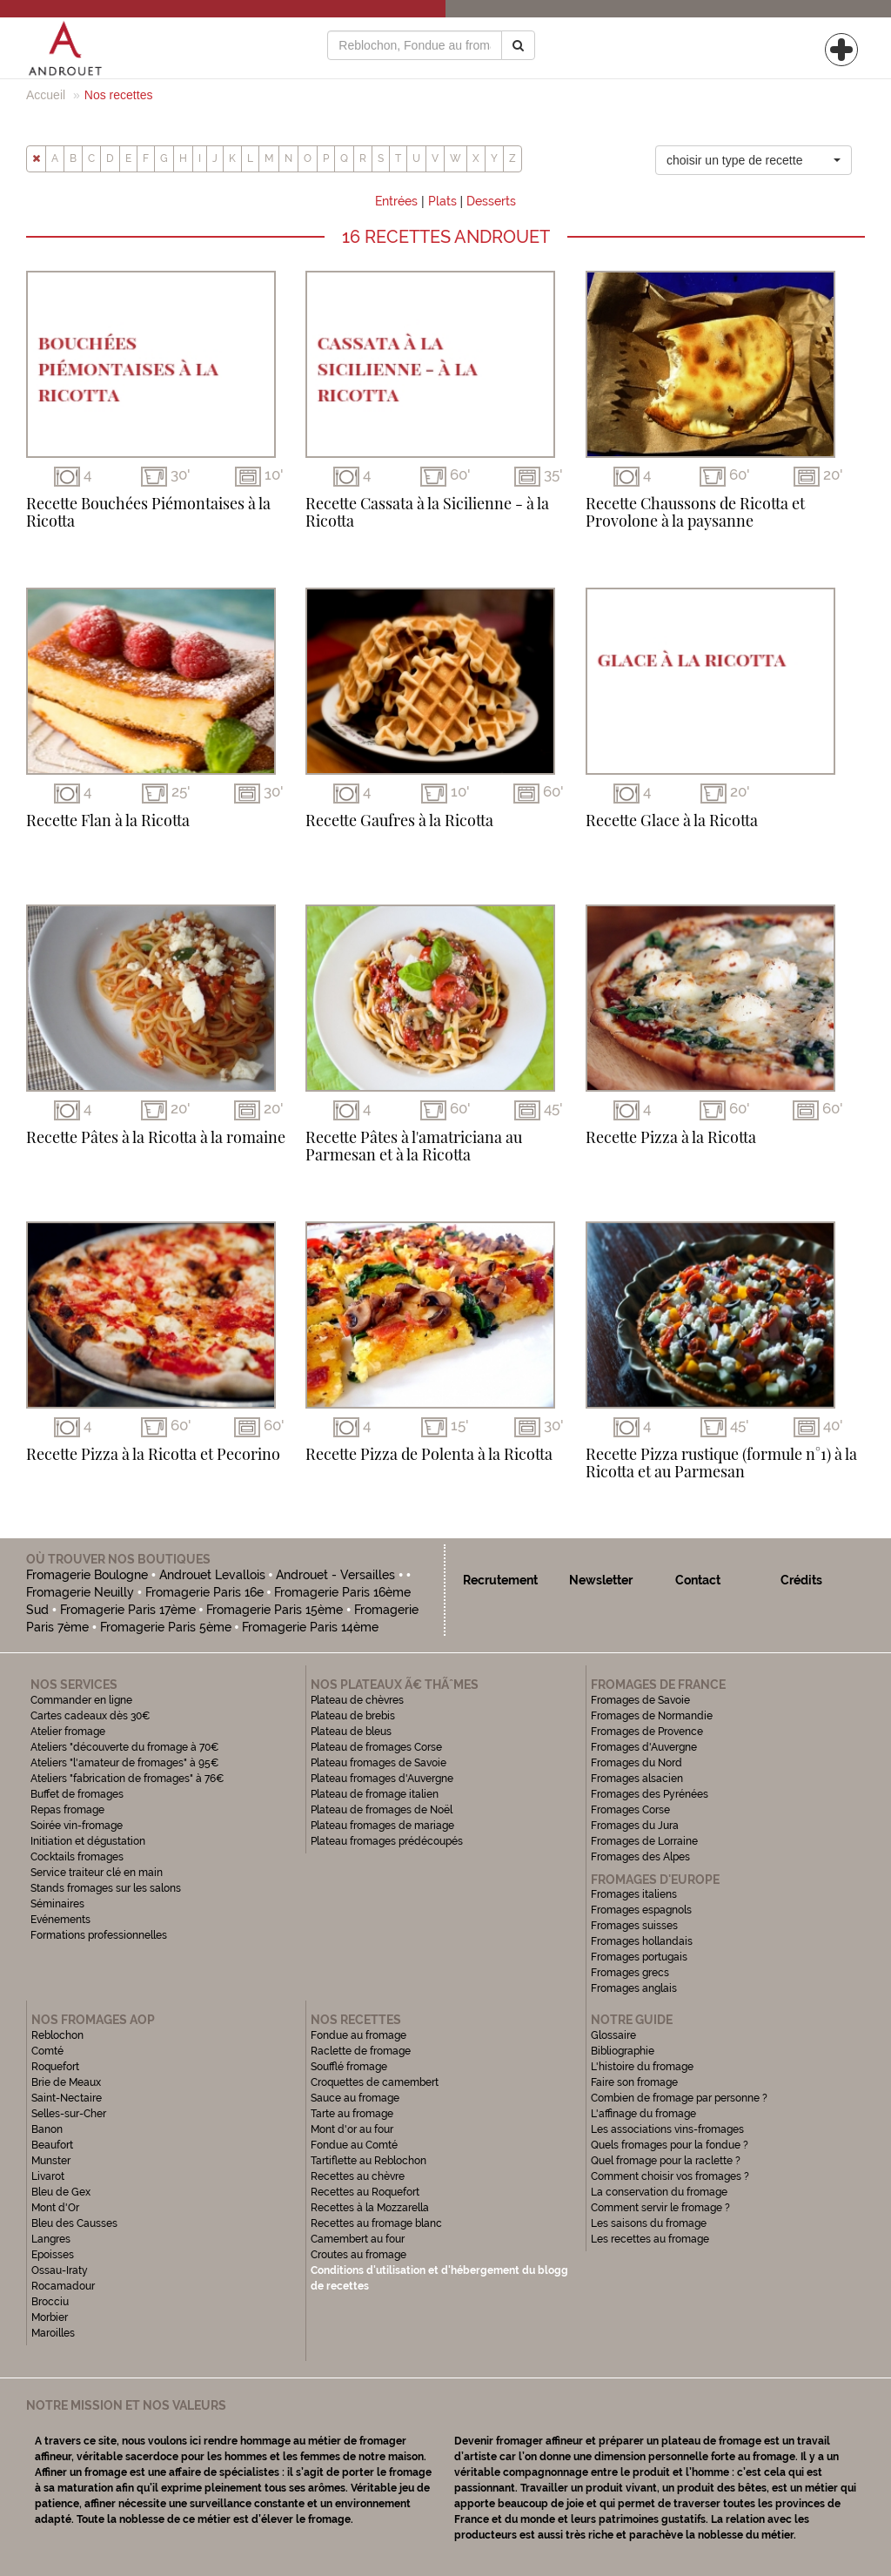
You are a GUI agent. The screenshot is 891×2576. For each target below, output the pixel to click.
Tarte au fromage (352, 2114)
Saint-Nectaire (66, 2098)
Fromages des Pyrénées (649, 1794)
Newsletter (601, 1580)
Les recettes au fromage (650, 2239)
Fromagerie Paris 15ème (274, 1610)
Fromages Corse (630, 1810)
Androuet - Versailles (335, 1575)
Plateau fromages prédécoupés (387, 1841)
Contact (697, 1580)
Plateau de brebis (353, 1716)
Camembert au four (358, 2239)
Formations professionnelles (98, 1935)
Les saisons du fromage (649, 2223)
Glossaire (615, 2035)
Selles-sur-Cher (68, 2114)
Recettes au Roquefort (365, 2192)
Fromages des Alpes (640, 1857)
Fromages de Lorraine (644, 1841)
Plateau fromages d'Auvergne (382, 1778)
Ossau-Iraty (60, 2270)
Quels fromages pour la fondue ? (669, 2145)
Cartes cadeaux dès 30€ (90, 1716)
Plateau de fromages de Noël (381, 1810)
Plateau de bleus (351, 1731)
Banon (47, 2129)
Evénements (60, 1920)
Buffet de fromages (77, 1794)
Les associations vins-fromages (667, 2129)
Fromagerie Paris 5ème (165, 1627)
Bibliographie (622, 2051)
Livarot (47, 2176)
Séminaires (57, 1904)
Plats (442, 201)
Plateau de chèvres (358, 1700)
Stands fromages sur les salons (105, 1888)
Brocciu (50, 2302)
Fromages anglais (634, 1988)
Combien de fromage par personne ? (679, 2098)
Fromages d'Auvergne (644, 1747)
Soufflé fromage (349, 2067)
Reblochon (57, 2035)
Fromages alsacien (637, 1778)
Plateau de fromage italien (375, 1794)
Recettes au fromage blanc (376, 2223)
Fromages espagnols (641, 1910)
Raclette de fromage (361, 2051)
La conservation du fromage (659, 2192)
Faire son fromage (634, 2082)
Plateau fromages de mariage (382, 1825)
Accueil (45, 95)
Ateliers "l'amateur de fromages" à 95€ (124, 1763)
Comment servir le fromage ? (660, 2208)
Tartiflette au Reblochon (368, 2161)
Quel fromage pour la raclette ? (665, 2161)
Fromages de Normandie (652, 1716)
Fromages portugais (639, 1957)
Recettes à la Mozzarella (370, 2208)
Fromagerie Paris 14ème (310, 1627)
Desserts (491, 201)
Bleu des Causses (74, 2223)
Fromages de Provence (647, 1731)
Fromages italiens (634, 1894)
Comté (47, 2051)
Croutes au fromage (358, 2255)
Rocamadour (63, 2286)
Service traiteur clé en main (96, 1872)
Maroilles (53, 2333)
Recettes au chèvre (358, 2176)
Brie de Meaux (66, 2082)
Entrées (396, 201)
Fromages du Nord (636, 1763)
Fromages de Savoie (640, 1700)
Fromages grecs (630, 1973)
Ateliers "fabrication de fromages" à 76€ (127, 1778)
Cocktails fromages (77, 1857)
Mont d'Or (55, 2208)
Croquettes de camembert (375, 2082)
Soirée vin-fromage (76, 1825)
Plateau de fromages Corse (376, 1747)
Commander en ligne (81, 1700)
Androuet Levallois (212, 1575)
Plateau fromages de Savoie (378, 1763)
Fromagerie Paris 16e (204, 1592)
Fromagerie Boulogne (87, 1575)
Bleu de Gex (60, 2192)
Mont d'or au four (352, 2129)
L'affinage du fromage (643, 2114)
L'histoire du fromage (642, 2067)
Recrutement (500, 1580)
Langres (50, 2239)
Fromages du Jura (635, 1825)
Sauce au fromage (355, 2098)
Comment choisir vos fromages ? (670, 2176)
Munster (50, 2161)
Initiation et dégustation (87, 1841)
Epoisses (52, 2255)
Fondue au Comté (354, 2145)
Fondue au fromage (358, 2035)
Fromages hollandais (642, 1941)
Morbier (49, 2317)
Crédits (801, 1580)
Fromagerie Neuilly (80, 1592)
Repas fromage (67, 1810)
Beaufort (52, 2145)
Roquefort (55, 2067)
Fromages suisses (634, 1926)
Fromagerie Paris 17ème (128, 1610)
